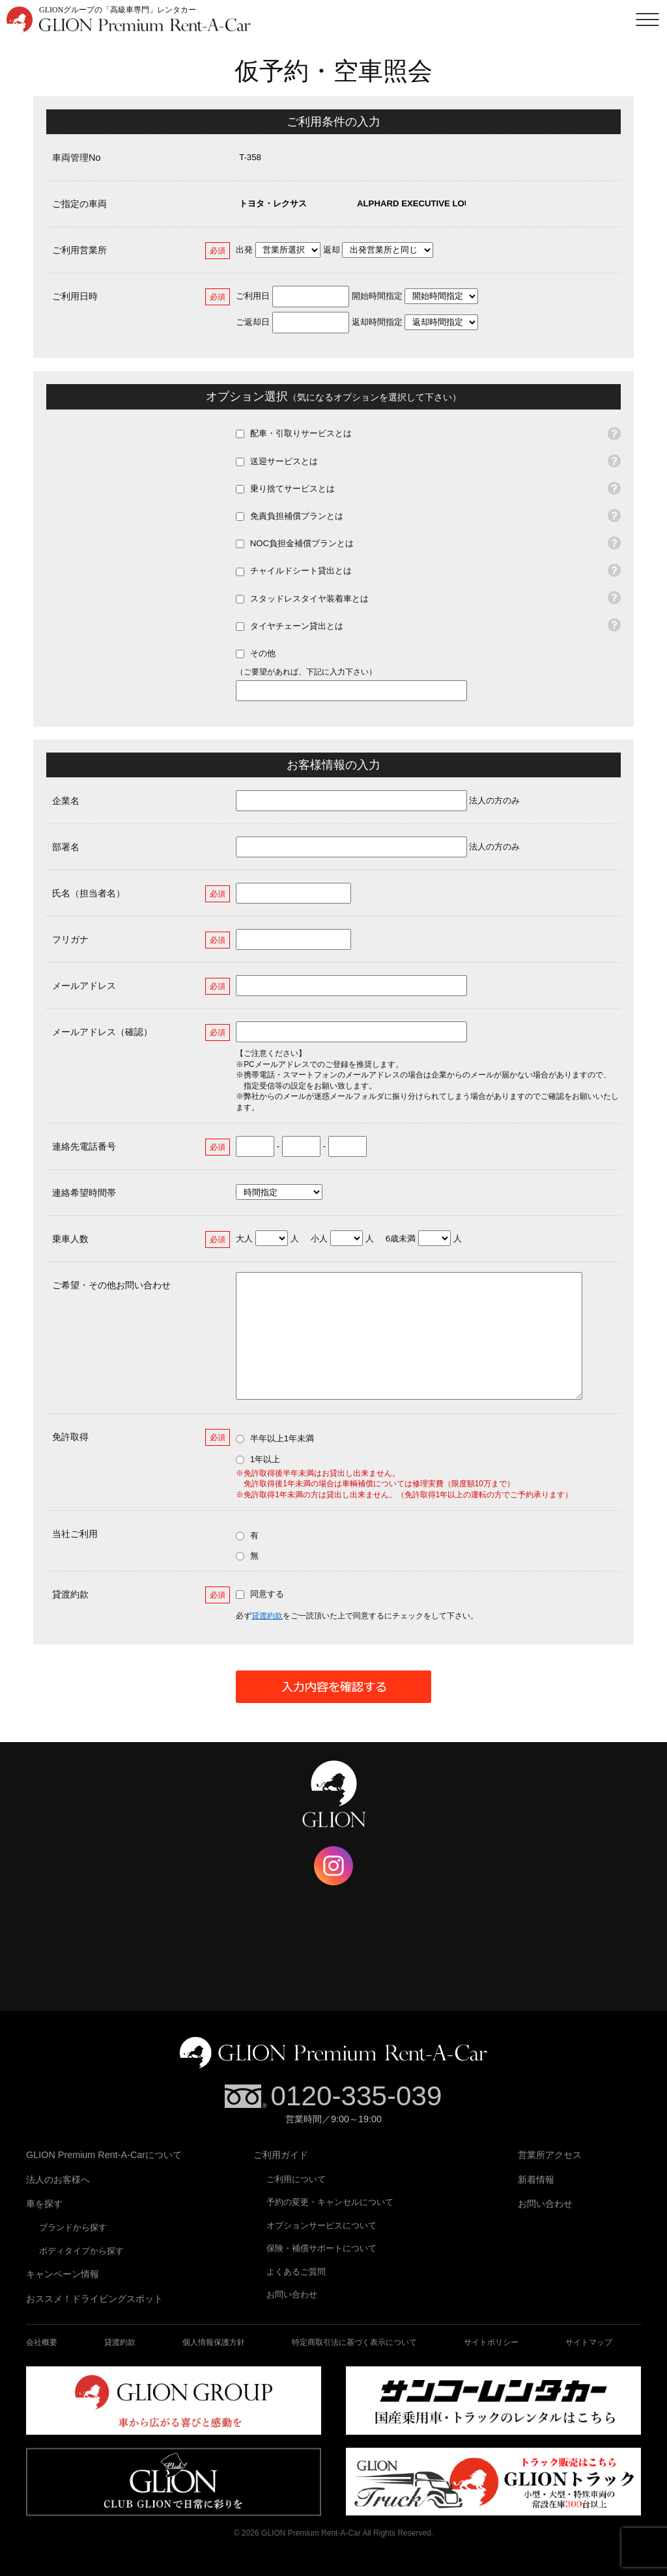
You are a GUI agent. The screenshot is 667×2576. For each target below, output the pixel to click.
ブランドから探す (73, 2227)
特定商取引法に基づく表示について (354, 2342)
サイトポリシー (491, 2342)
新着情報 (536, 2179)
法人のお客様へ (58, 2179)
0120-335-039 (356, 2096)
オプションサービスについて (321, 2225)
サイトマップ (588, 2342)
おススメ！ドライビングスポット (94, 2298)
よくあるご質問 (296, 2272)
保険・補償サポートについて (321, 2248)
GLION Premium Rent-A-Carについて (104, 2155)
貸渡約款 (267, 1615)
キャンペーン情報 (62, 2274)
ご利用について (296, 2179)
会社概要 (41, 2342)
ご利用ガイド (280, 2155)
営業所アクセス (550, 2155)
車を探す (44, 2203)
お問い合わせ (291, 2294)
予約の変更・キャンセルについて (329, 2202)
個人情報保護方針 (213, 2342)
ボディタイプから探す (81, 2251)
